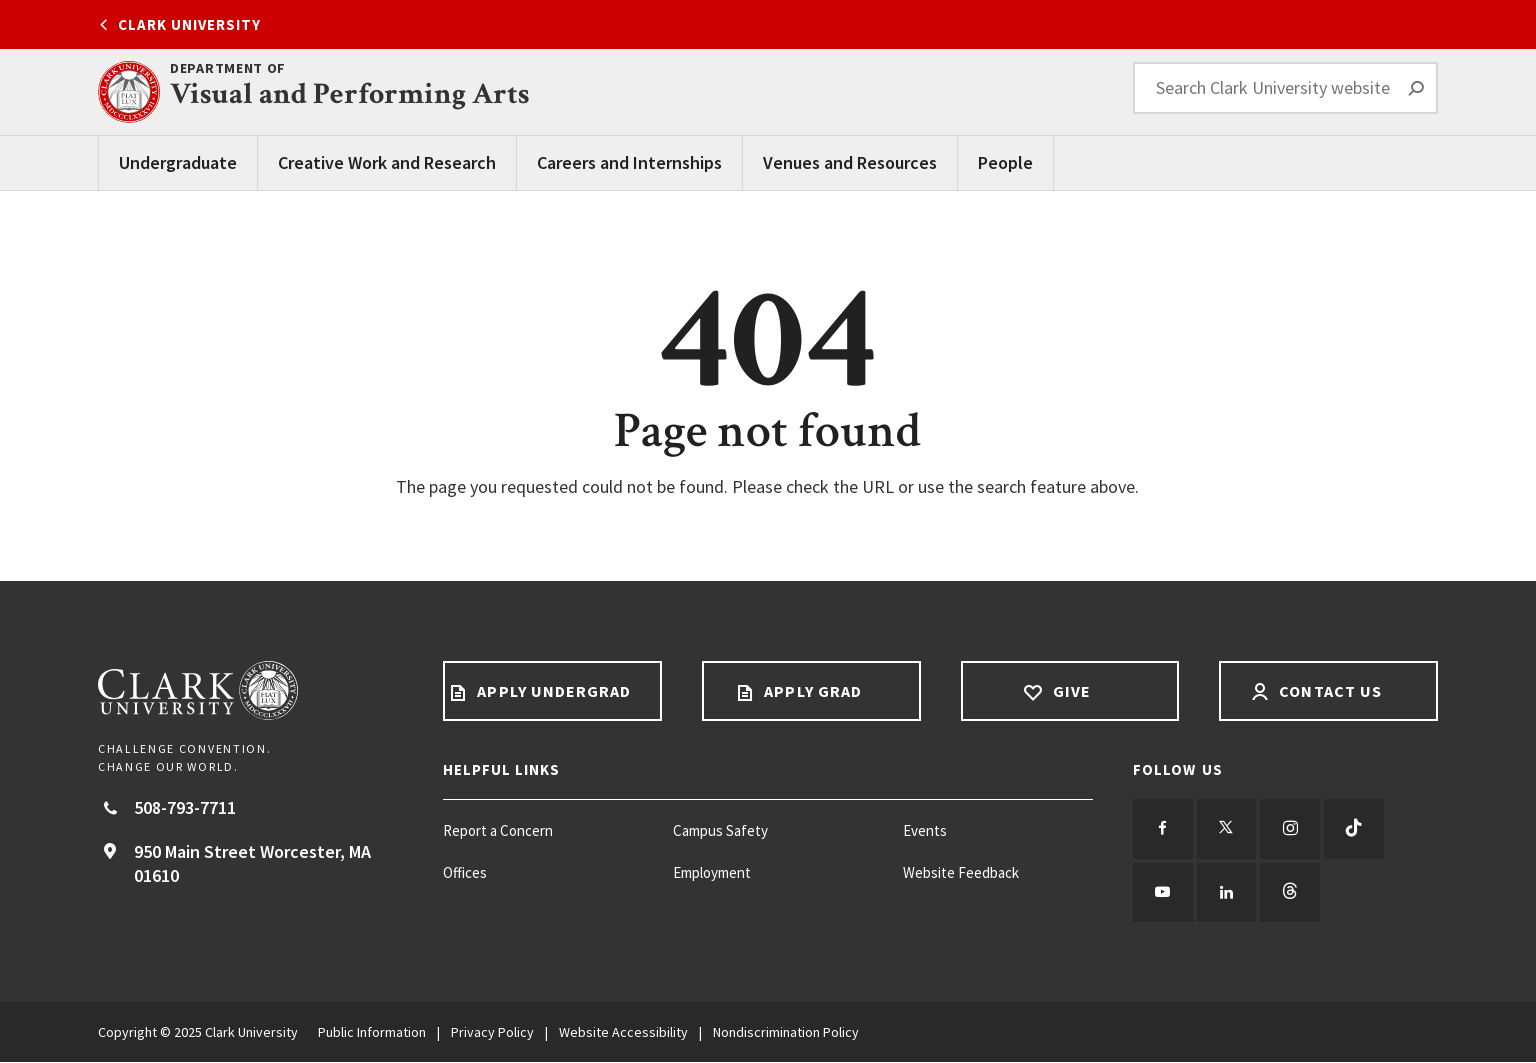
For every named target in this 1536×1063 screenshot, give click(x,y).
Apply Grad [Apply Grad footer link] (811, 691)
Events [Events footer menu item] (925, 830)
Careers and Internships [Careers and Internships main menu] (629, 162)
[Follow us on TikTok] (1355, 829)
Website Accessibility (623, 1033)
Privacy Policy (492, 1033)
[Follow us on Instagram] (1291, 829)
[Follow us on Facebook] (1163, 829)
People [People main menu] (1005, 162)
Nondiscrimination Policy (786, 1033)
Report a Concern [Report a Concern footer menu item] (498, 830)
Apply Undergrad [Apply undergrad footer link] (552, 691)
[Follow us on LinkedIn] (1227, 893)
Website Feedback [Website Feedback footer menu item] (961, 872)
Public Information (372, 1033)
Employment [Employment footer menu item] (712, 872)
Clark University (189, 24)
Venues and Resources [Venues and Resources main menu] (850, 162)
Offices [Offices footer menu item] (465, 872)
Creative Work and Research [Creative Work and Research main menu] (387, 162)
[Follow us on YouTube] (1163, 893)
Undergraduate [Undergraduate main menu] (178, 162)
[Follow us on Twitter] (1227, 829)
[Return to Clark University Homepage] (250, 690)
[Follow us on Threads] (1291, 893)
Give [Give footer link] (1070, 691)
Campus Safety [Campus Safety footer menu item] (720, 830)
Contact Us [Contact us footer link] (1328, 691)
